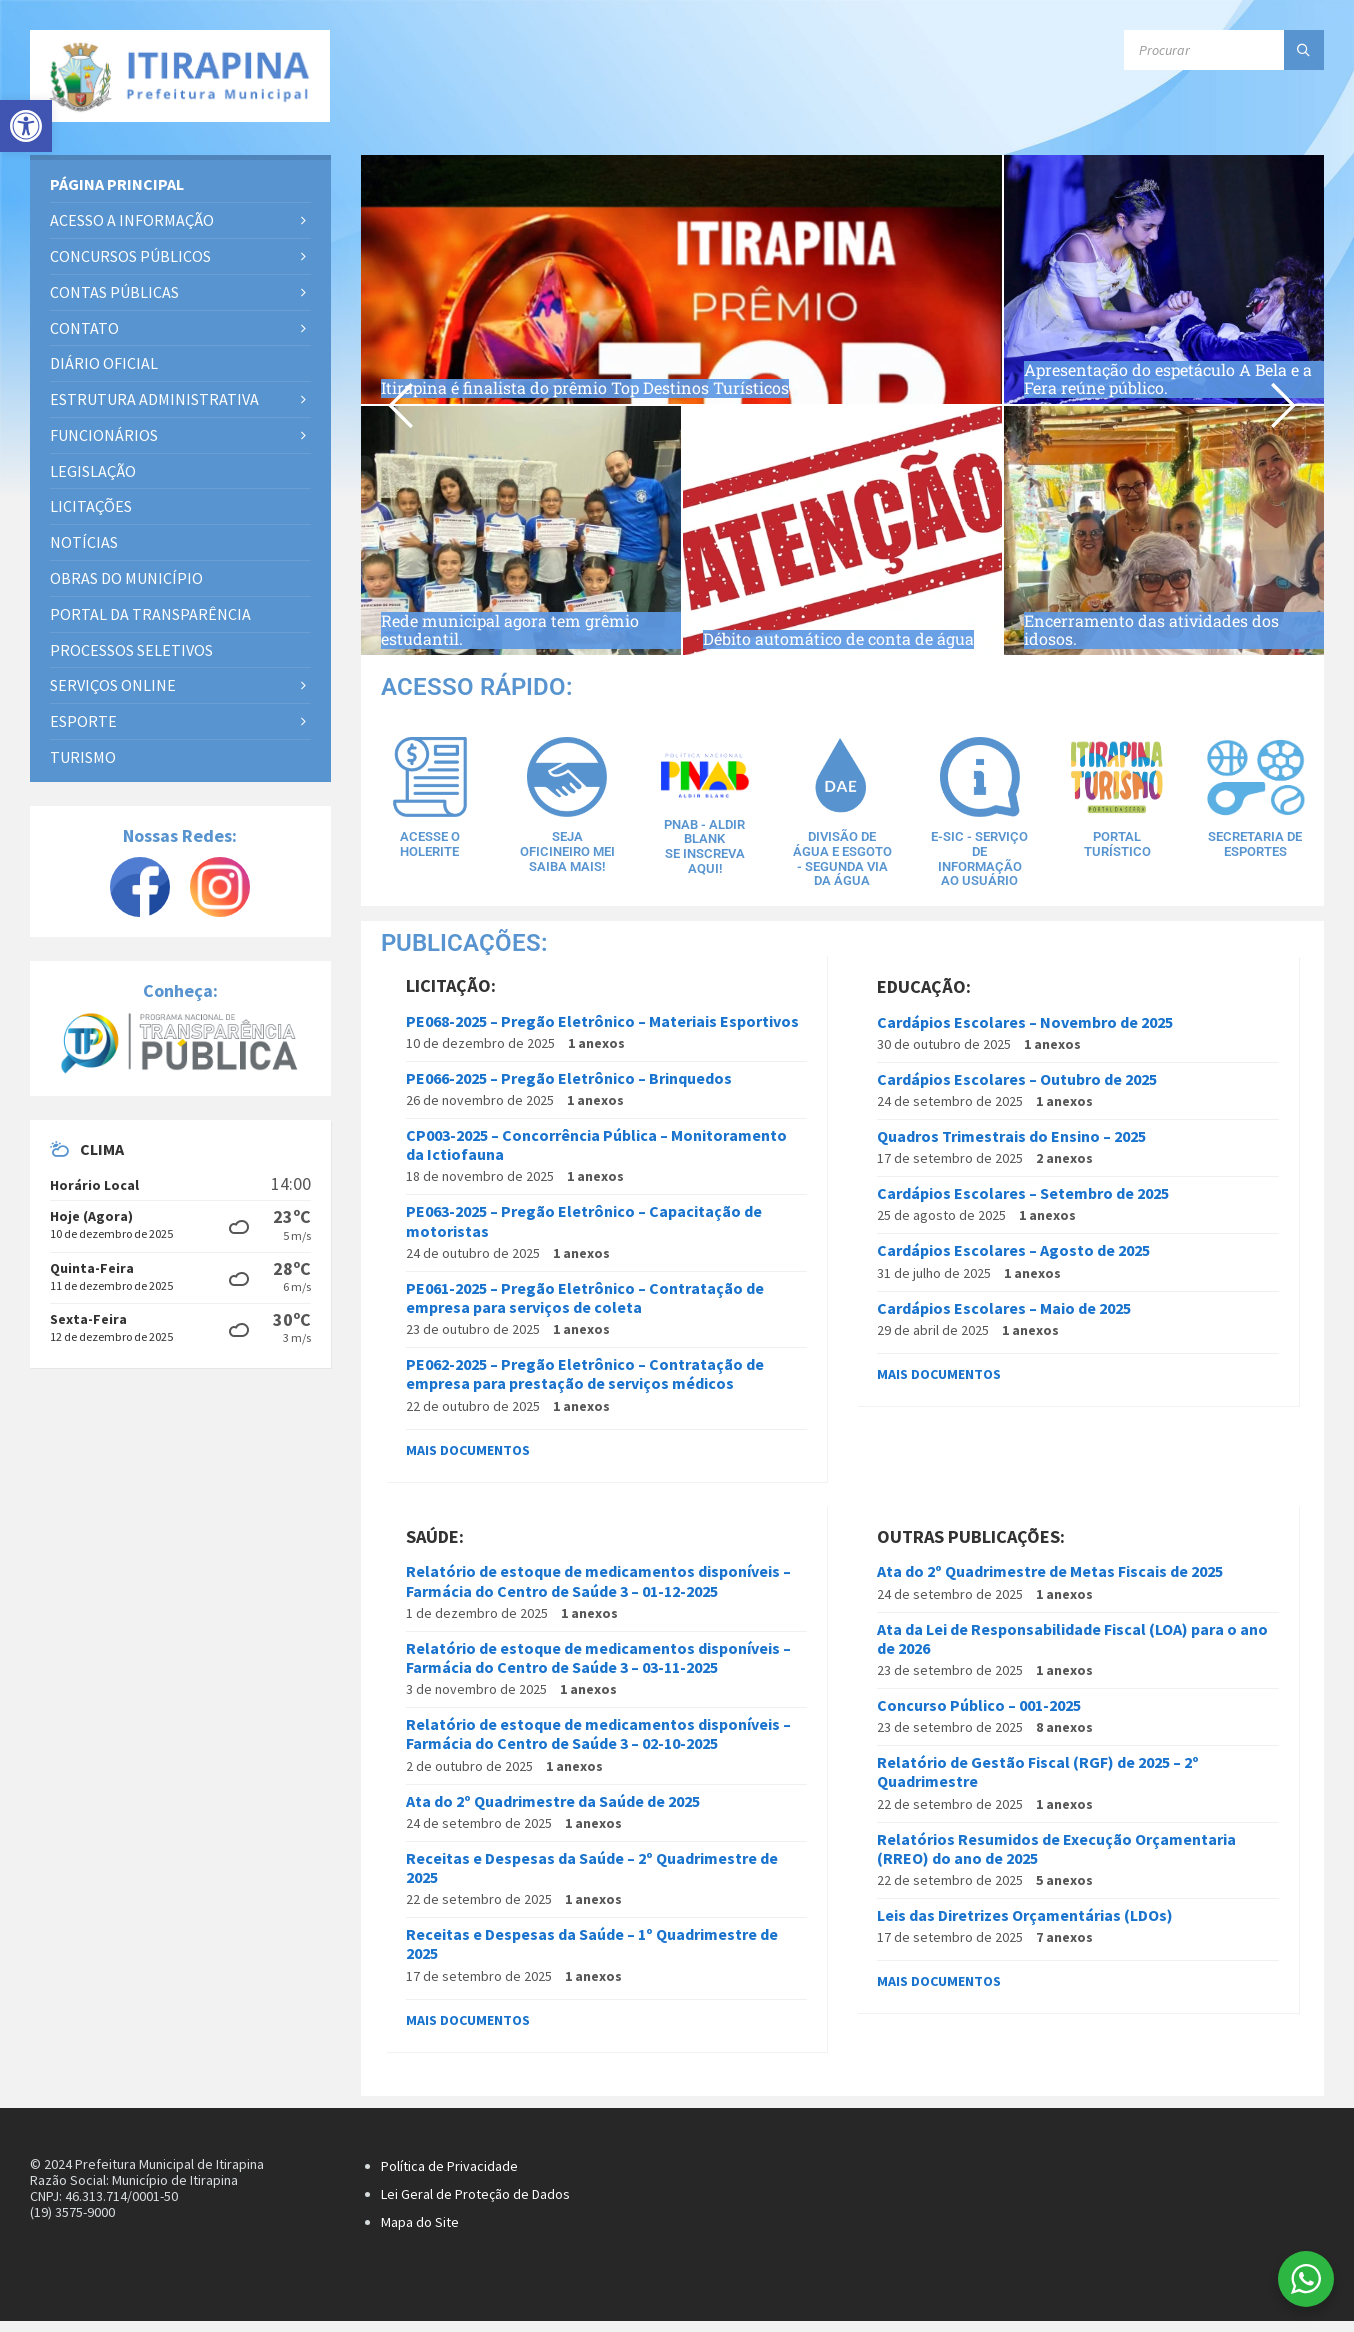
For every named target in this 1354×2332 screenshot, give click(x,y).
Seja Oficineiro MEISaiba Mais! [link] (567, 857)
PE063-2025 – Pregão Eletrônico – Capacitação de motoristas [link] (584, 1232)
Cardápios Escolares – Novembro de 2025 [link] (1025, 1033)
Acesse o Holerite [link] (430, 843)
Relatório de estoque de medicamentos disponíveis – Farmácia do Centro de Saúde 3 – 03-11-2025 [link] (598, 1668)
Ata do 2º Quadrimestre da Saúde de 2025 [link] (553, 1812)
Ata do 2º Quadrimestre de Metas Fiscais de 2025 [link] (1050, 1583)
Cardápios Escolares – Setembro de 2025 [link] (1023, 1205)
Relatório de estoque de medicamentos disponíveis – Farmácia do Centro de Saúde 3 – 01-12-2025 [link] (598, 1592)
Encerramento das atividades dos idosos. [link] (1173, 624)
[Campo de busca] (1224, 50)
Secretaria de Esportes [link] (1255, 843)
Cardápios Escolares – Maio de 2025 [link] (1004, 1319)
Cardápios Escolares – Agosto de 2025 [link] (1013, 1262)
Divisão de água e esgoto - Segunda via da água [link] (842, 864)
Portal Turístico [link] (1117, 843)
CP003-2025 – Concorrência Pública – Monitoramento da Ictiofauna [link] (596, 1156)
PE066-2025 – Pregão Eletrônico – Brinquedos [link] (569, 1089)
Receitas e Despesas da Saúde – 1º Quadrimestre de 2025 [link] (592, 1955)
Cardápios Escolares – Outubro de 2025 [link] (1017, 1090)
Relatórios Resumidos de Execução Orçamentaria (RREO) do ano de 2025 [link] (1056, 1859)
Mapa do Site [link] (420, 2233)
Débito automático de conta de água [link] (841, 624)
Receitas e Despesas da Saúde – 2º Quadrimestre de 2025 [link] (592, 1878)
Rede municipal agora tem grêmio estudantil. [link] (514, 624)
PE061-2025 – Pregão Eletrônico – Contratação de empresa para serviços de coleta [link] (585, 1308)
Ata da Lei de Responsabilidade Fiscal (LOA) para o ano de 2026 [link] (1072, 1649)
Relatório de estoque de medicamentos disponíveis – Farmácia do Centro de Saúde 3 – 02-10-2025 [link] (598, 1745)
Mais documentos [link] (468, 1461)
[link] (26, 126)
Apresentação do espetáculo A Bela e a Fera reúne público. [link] (1172, 373)
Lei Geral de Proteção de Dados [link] (475, 2205)
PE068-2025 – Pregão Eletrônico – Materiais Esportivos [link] (602, 1032)
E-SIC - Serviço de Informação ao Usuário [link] (980, 857)
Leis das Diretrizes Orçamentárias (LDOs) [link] (1025, 1927)
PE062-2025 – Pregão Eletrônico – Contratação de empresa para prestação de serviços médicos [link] (585, 1385)
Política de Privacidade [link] (449, 2177)
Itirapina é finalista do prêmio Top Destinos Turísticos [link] (655, 385)
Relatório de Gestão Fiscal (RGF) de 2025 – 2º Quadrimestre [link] (1038, 1783)
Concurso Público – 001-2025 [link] (979, 1717)
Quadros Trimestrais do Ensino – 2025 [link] (1011, 1148)
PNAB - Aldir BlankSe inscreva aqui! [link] (704, 845)
